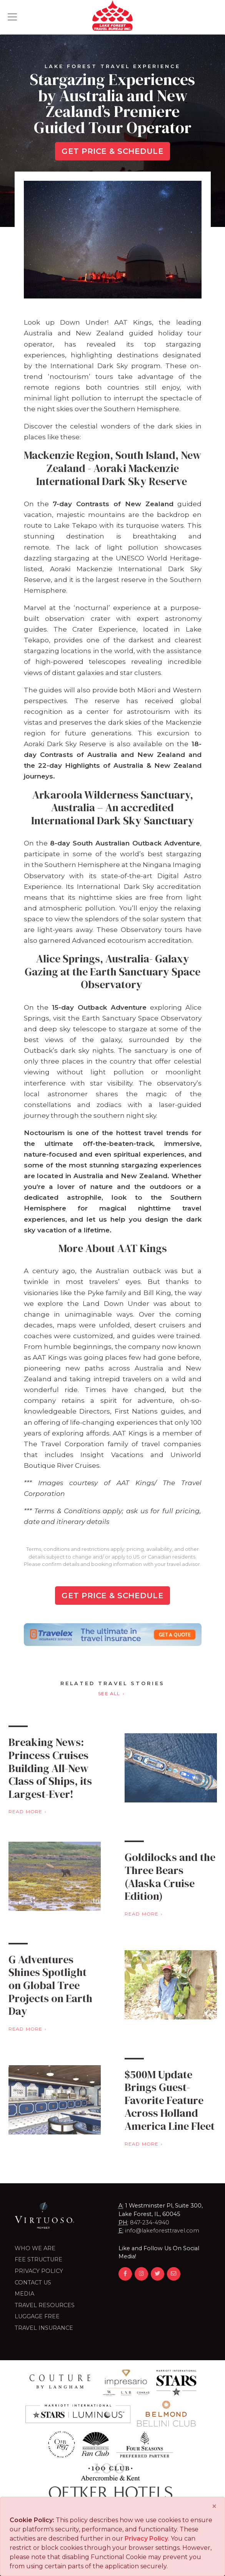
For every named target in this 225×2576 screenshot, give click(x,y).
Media (24, 2293)
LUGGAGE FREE (37, 2316)
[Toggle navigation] (12, 17)
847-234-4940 (149, 2222)
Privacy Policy (39, 2271)
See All (109, 1693)
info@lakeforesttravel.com (162, 2230)
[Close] (214, 2506)
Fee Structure (38, 2259)
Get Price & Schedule (112, 151)
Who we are (35, 2248)
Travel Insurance (44, 2327)
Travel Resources (45, 2305)
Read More (172, 1914)
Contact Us (33, 2282)
